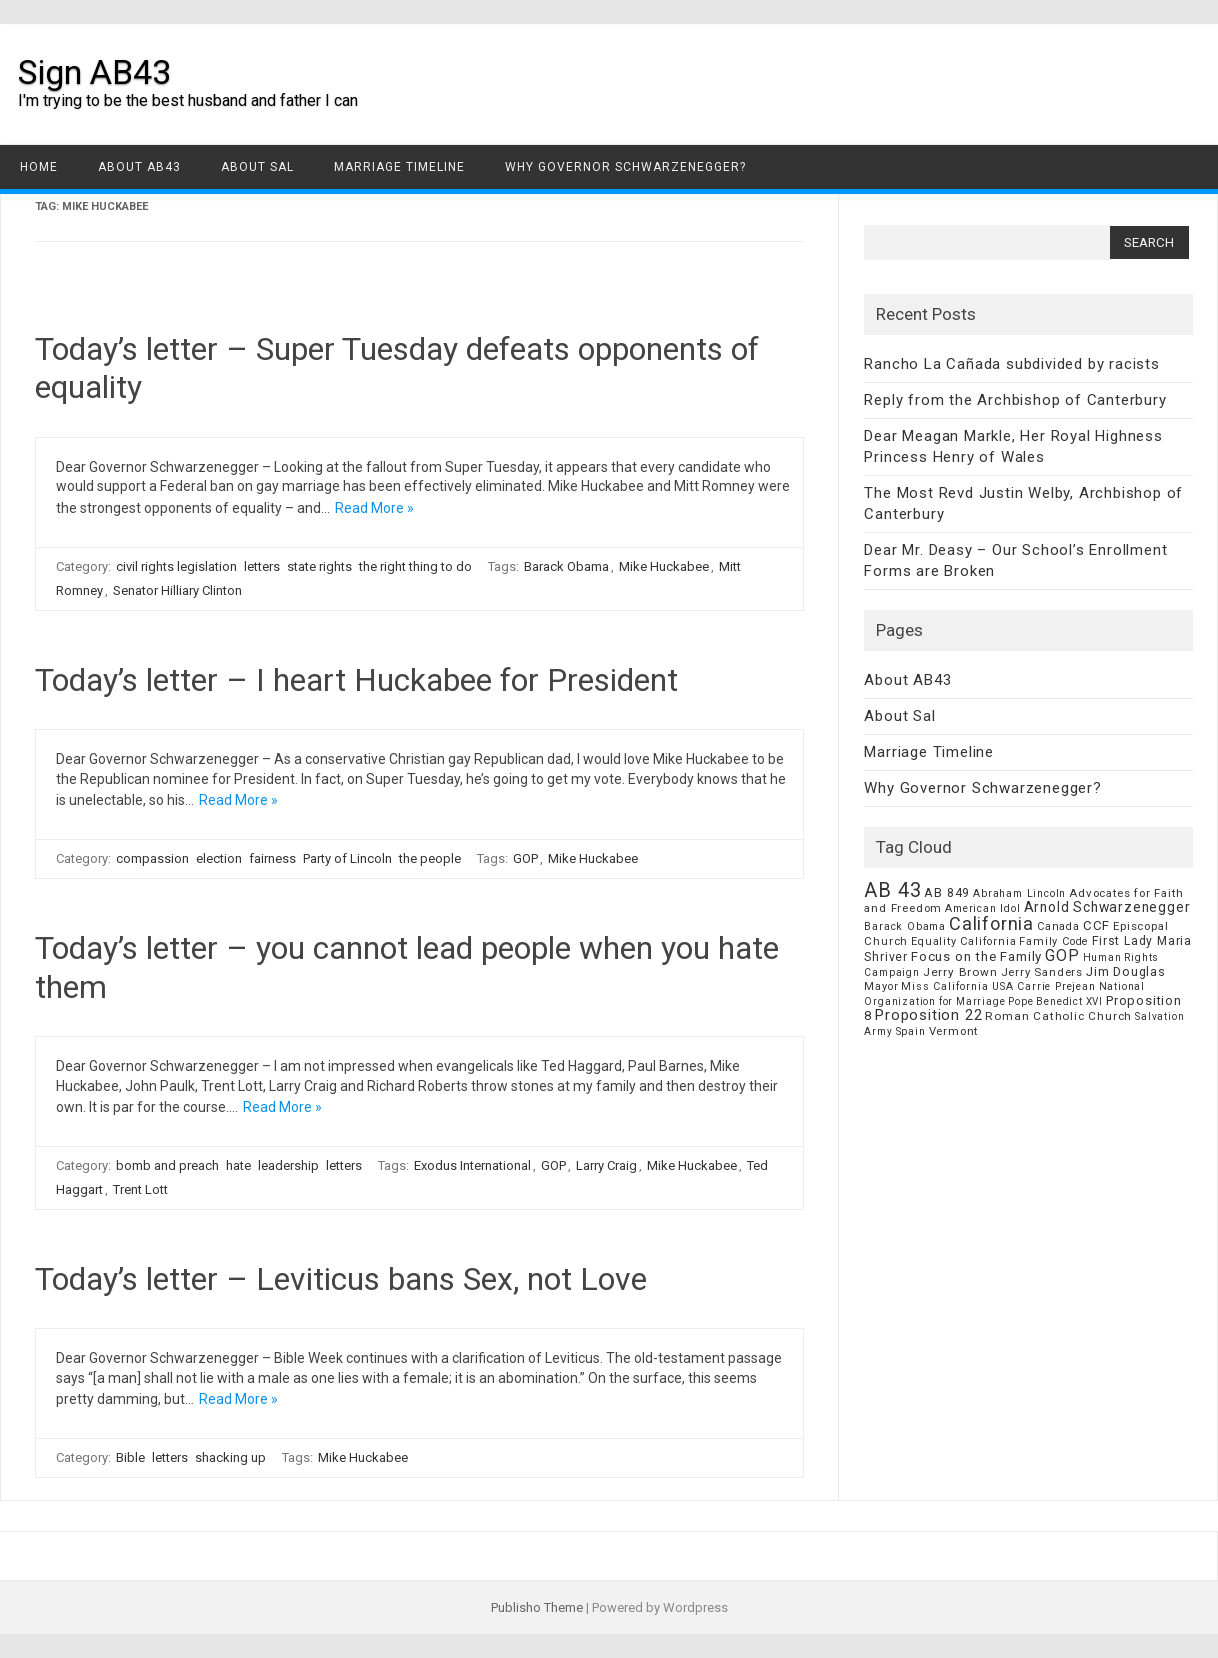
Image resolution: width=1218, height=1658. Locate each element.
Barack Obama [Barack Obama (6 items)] (905, 926)
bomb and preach (167, 1165)
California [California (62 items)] (991, 923)
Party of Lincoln (347, 858)
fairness (272, 858)
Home (39, 167)
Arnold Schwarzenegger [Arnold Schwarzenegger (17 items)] (1107, 907)
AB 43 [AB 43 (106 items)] (892, 890)
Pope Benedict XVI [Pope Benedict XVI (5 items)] (1055, 1001)
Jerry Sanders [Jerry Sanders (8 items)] (1042, 972)
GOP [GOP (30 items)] (1062, 955)
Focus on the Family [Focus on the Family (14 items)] (976, 956)
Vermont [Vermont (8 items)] (954, 1031)
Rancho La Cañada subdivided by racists (1011, 364)
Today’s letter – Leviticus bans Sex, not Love (341, 1279)
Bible (130, 1457)
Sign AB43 (94, 72)
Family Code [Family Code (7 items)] (1054, 941)
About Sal (257, 167)
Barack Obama (566, 566)
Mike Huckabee (664, 566)
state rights (319, 566)
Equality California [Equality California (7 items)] (963, 941)
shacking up (230, 1457)
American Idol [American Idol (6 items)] (982, 908)
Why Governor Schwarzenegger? (625, 167)
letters (262, 566)
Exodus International (472, 1165)
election (219, 858)
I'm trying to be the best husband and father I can (188, 100)
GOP (525, 858)
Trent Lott (140, 1189)
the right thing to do (415, 566)
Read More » (374, 508)
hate (238, 1165)
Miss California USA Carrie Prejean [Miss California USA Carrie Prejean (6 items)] (998, 986)
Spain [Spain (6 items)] (911, 1031)
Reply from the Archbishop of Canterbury (1015, 400)
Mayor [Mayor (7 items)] (881, 986)
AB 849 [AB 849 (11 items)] (947, 892)
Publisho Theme (537, 1607)
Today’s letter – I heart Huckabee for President (356, 680)
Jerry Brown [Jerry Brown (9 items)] (960, 972)
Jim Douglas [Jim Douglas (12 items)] (1126, 971)
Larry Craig (606, 1165)
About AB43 (139, 167)
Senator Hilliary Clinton (177, 590)
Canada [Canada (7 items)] (1058, 926)
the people (430, 858)
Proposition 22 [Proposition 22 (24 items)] (928, 1015)
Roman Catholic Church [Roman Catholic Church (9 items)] (1058, 1016)
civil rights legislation (176, 566)
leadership (288, 1165)
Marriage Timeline (399, 167)
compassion (152, 858)
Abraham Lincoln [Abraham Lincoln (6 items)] (1019, 893)
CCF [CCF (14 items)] (1096, 925)
